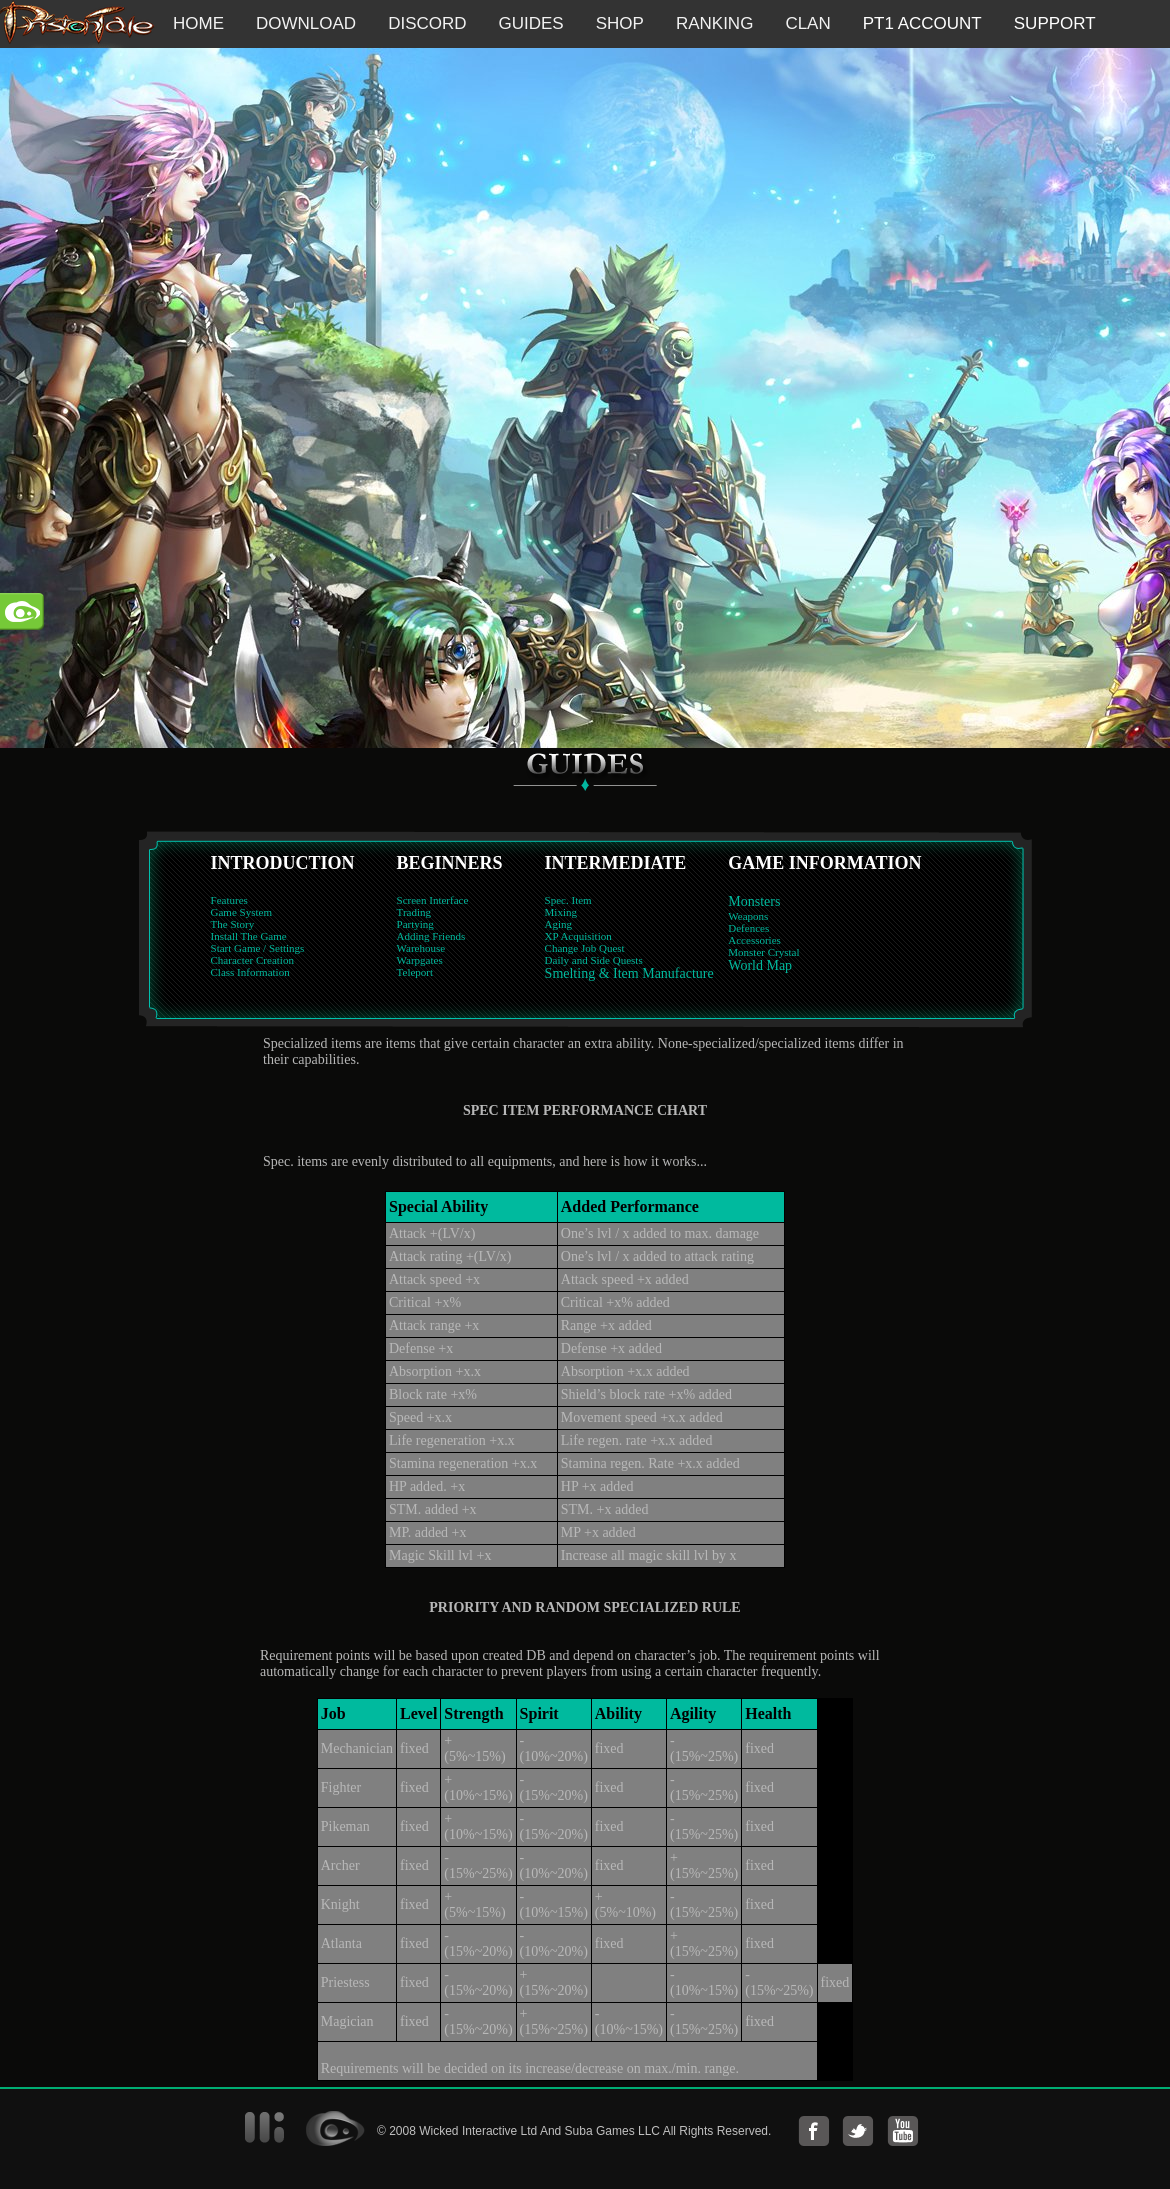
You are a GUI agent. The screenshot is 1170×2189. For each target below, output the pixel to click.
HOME (198, 23)
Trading (414, 912)
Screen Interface (433, 900)
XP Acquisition (578, 936)
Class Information (250, 972)
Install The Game (249, 936)
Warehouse (421, 948)
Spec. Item (568, 900)
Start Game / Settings (258, 948)
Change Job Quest (585, 948)
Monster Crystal (763, 952)
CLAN (807, 23)
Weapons (748, 916)
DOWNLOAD (306, 23)
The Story (233, 924)
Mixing (561, 912)
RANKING (714, 23)
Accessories (754, 940)
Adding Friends (431, 936)
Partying (415, 924)
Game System (241, 912)
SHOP (620, 23)
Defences (748, 928)
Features (229, 900)
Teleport (415, 972)
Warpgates (420, 960)
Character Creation (252, 960)
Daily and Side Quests (594, 960)
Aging (559, 924)
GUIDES (531, 23)
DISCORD (427, 23)
